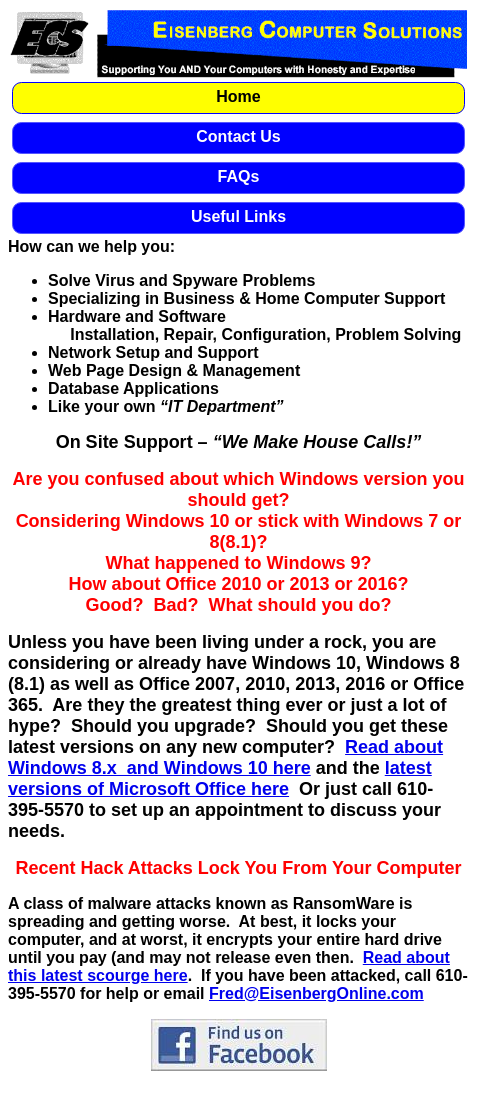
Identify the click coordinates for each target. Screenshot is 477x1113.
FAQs (239, 176)
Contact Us (238, 136)
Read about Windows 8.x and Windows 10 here (225, 757)
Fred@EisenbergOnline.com (316, 993)
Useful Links (238, 216)
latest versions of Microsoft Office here (220, 778)
